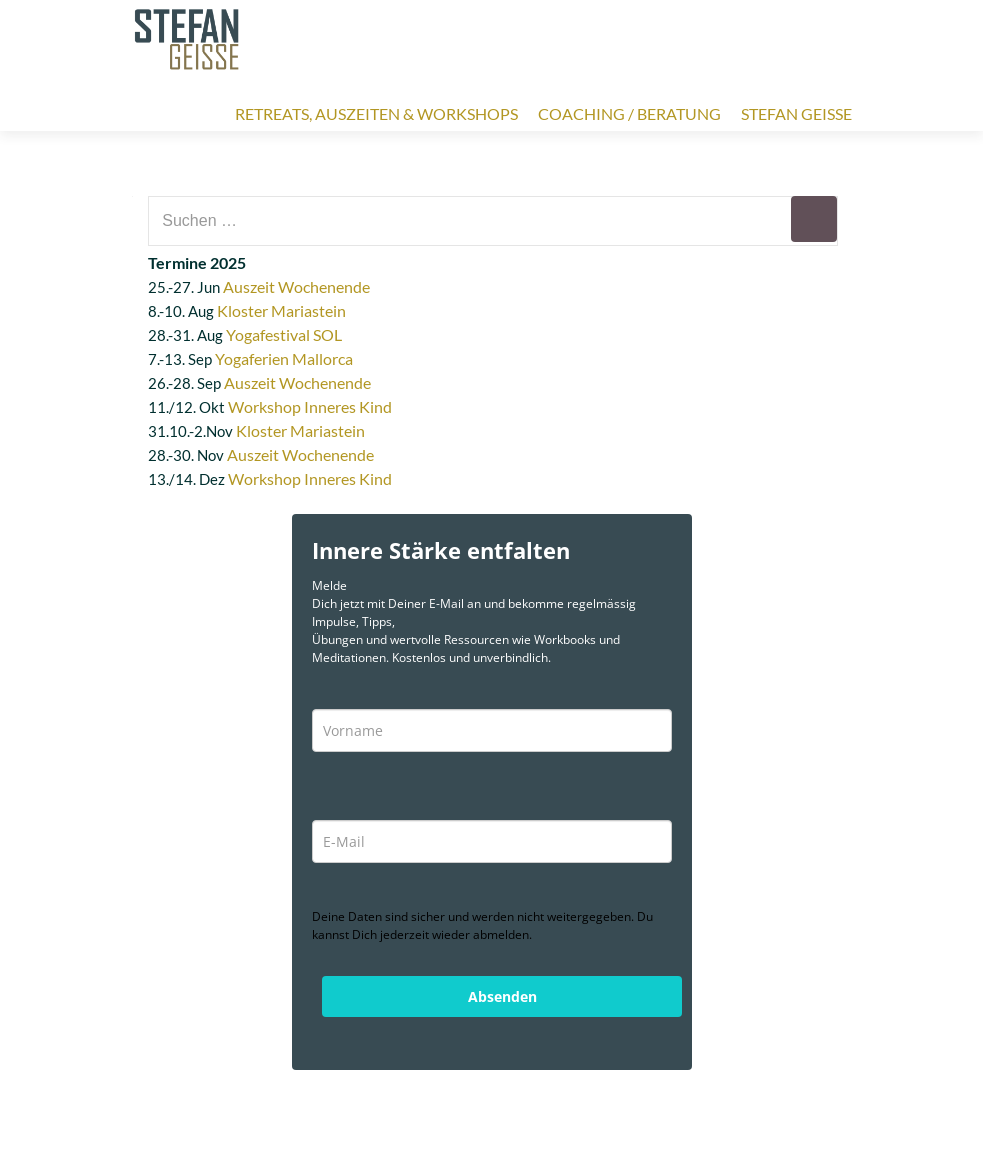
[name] (492, 730)
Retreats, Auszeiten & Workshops (376, 113)
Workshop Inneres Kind (310, 406)
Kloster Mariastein (281, 310)
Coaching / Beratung (629, 113)
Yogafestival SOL (284, 334)
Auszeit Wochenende (296, 286)
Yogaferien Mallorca (284, 358)
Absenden (502, 996)
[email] (492, 841)
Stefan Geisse (796, 113)
